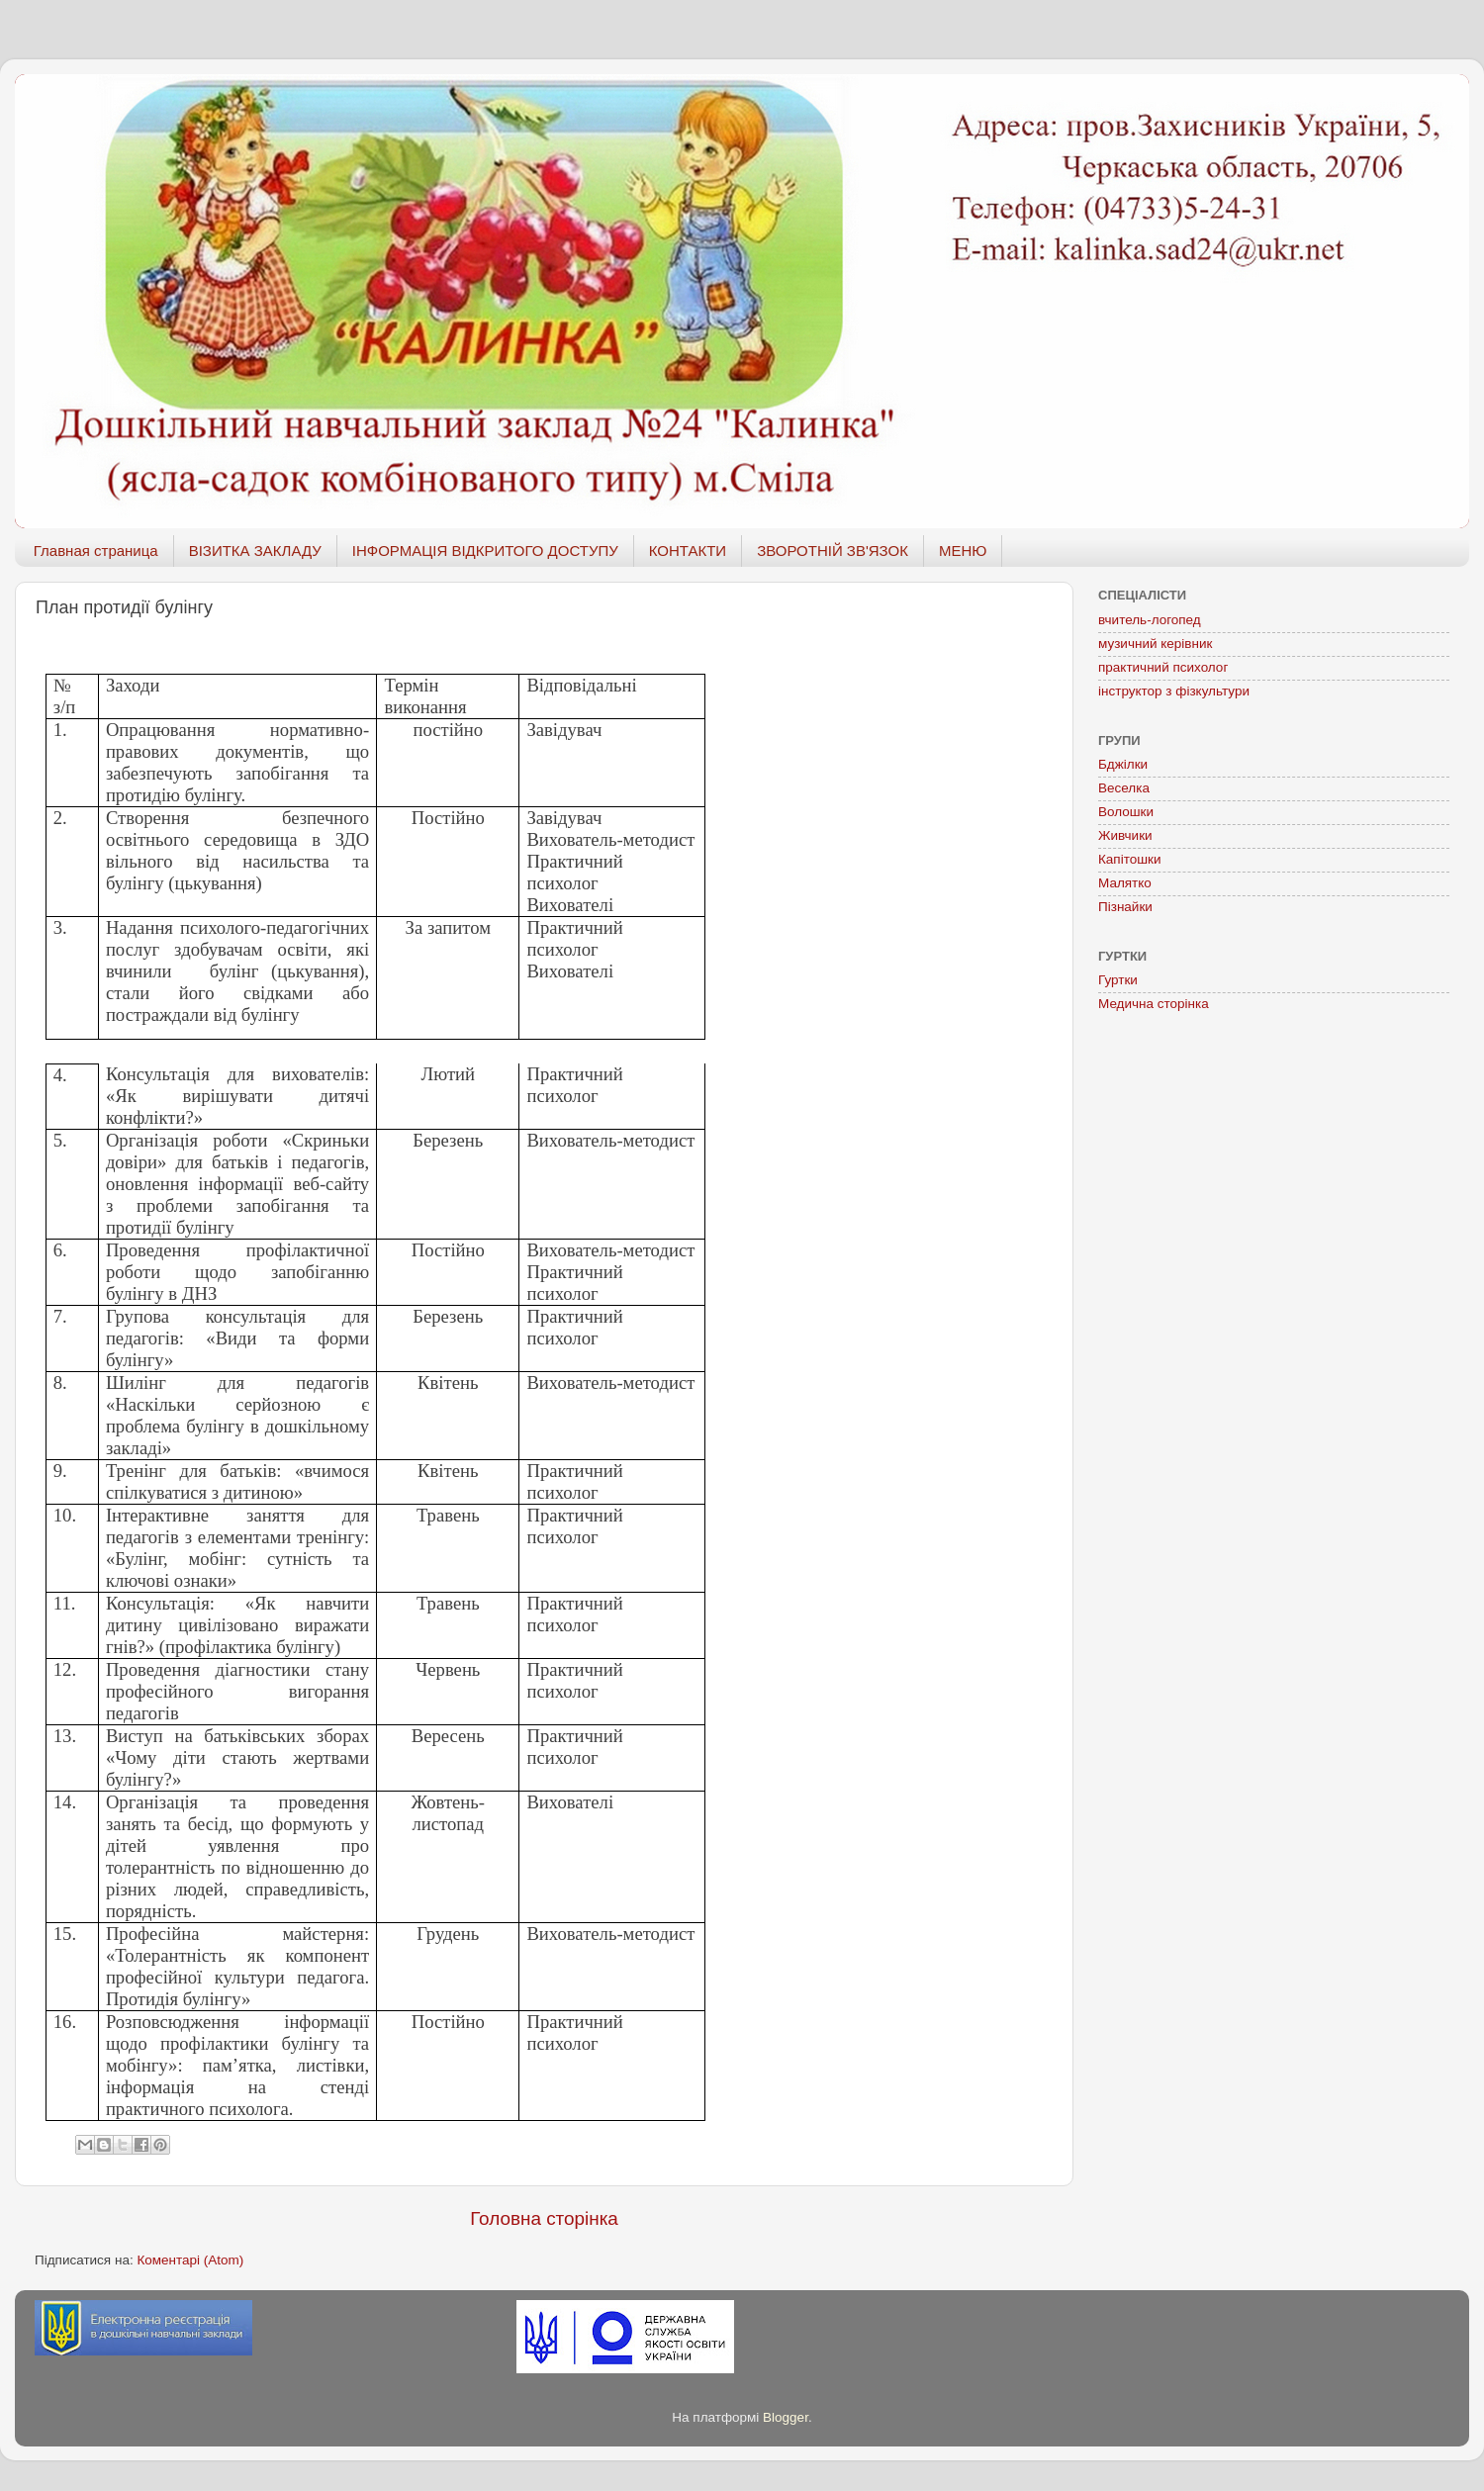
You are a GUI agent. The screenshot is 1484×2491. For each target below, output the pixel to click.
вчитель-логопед (1149, 619)
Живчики (1125, 835)
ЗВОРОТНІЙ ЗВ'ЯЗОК (832, 550)
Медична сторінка (1153, 1003)
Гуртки (1118, 979)
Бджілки (1123, 764)
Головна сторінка (544, 2218)
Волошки (1126, 811)
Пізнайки (1125, 906)
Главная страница (96, 550)
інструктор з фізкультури (1174, 691)
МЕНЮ (963, 550)
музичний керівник (1155, 643)
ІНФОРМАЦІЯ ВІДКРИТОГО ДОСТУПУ (485, 550)
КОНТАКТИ (687, 550)
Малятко (1125, 883)
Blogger (785, 2417)
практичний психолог (1163, 667)
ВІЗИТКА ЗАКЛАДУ (255, 550)
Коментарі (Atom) (190, 2260)
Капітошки (1129, 859)
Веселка (1124, 788)
